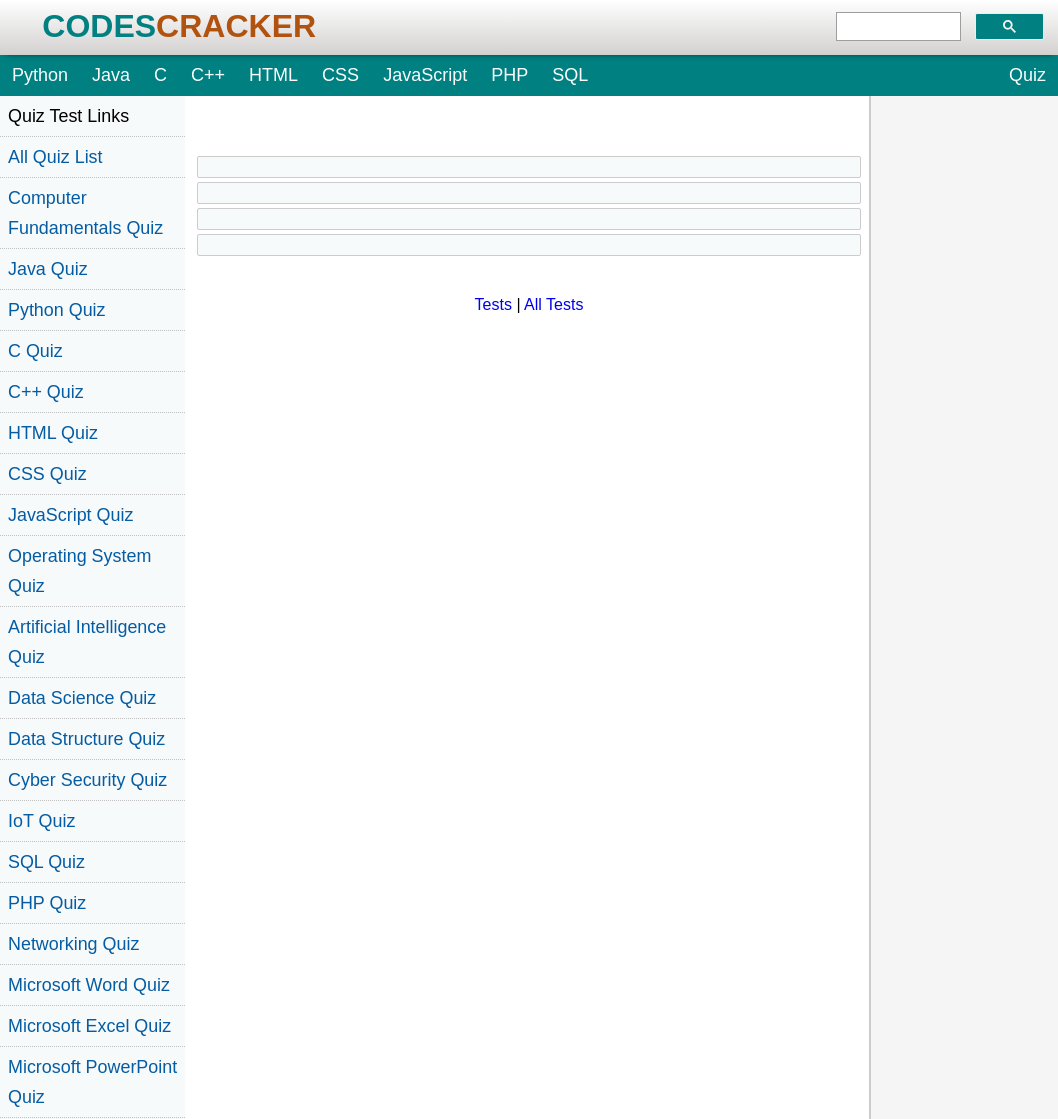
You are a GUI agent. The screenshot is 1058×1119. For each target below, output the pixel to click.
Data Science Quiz (82, 698)
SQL (570, 75)
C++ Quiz (46, 392)
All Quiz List (55, 157)
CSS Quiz (47, 474)
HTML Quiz (53, 433)
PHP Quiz (47, 903)
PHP (509, 75)
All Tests (553, 304)
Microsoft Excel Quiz (89, 1026)
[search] (898, 27)
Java (111, 75)
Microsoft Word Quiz (89, 985)
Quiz (1027, 75)
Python (40, 75)
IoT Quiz (41, 821)
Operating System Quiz (79, 571)
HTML (273, 75)
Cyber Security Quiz (87, 780)
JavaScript (425, 75)
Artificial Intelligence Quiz (87, 642)
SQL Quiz (46, 862)
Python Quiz (57, 310)
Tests (493, 304)
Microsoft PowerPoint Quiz (92, 1082)
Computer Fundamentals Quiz (85, 213)
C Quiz (35, 351)
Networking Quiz (73, 944)
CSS (340, 75)
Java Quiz (48, 269)
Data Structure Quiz (86, 739)
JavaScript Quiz (70, 515)
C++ (208, 75)
